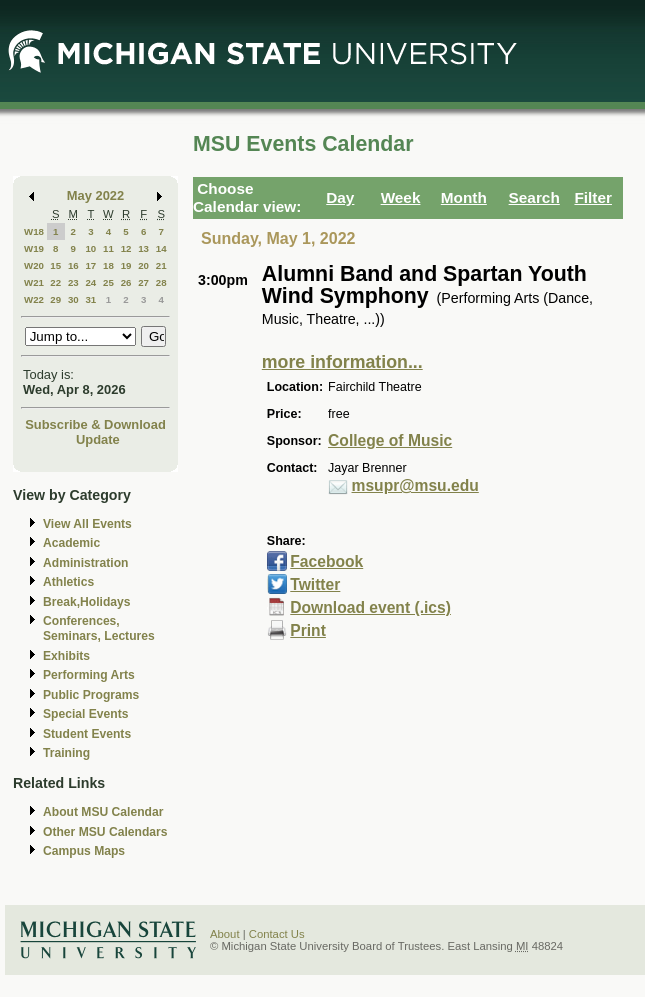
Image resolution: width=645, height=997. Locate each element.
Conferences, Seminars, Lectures (99, 628)
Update (98, 439)
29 (55, 299)
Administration (85, 563)
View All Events (87, 524)
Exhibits (66, 656)
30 (73, 299)
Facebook (326, 561)
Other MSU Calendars (105, 832)
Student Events (87, 734)
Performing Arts (89, 675)
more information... (342, 362)
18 (108, 265)
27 (143, 282)
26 (126, 282)
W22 (34, 299)
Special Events (85, 714)
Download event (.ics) (370, 607)
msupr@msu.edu (415, 485)
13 (143, 248)
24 (90, 282)
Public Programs (91, 695)
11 (108, 248)
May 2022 (95, 195)
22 (55, 282)
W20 (34, 265)
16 (73, 265)
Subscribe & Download (95, 424)
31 (90, 299)
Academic (71, 543)
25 (108, 282)
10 (90, 248)
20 (143, 265)
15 (55, 265)
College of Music (390, 440)
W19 (34, 248)
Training (66, 753)
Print (308, 630)
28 (161, 282)
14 (161, 248)
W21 (34, 282)
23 (73, 282)
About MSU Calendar (103, 812)
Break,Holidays (87, 602)
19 (126, 265)
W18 (34, 231)
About (225, 934)
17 (90, 265)
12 (126, 248)
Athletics (68, 582)
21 (161, 265)
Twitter (315, 584)
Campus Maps (84, 851)
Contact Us (277, 934)
